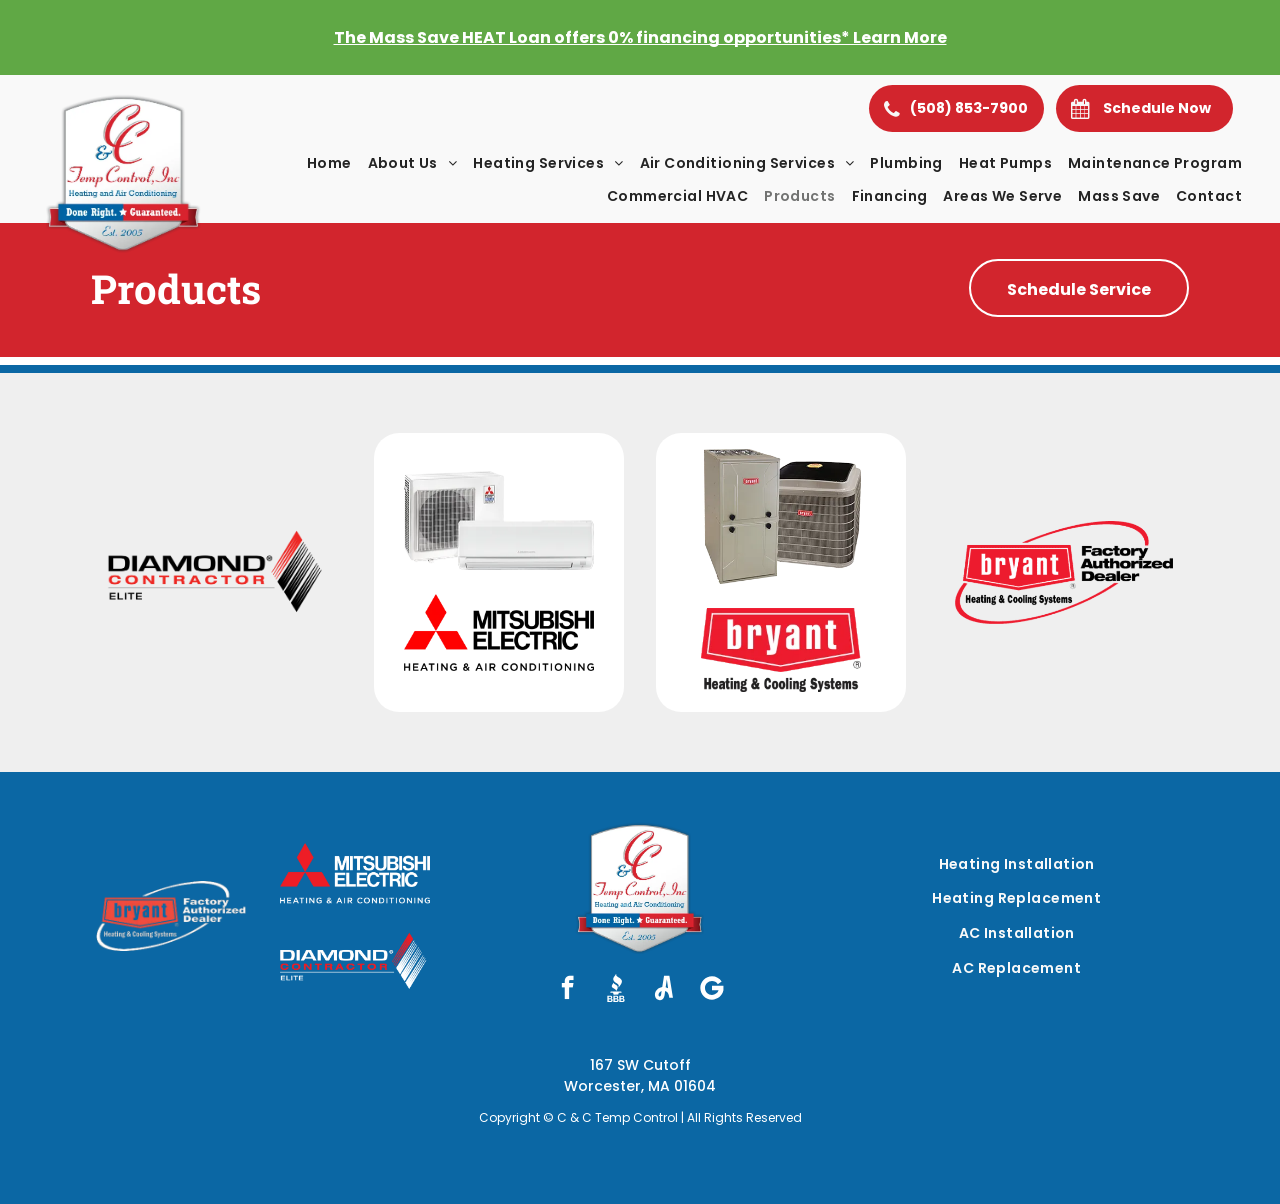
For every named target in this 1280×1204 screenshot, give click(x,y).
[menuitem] (329, 163)
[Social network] (615, 990)
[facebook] (567, 990)
